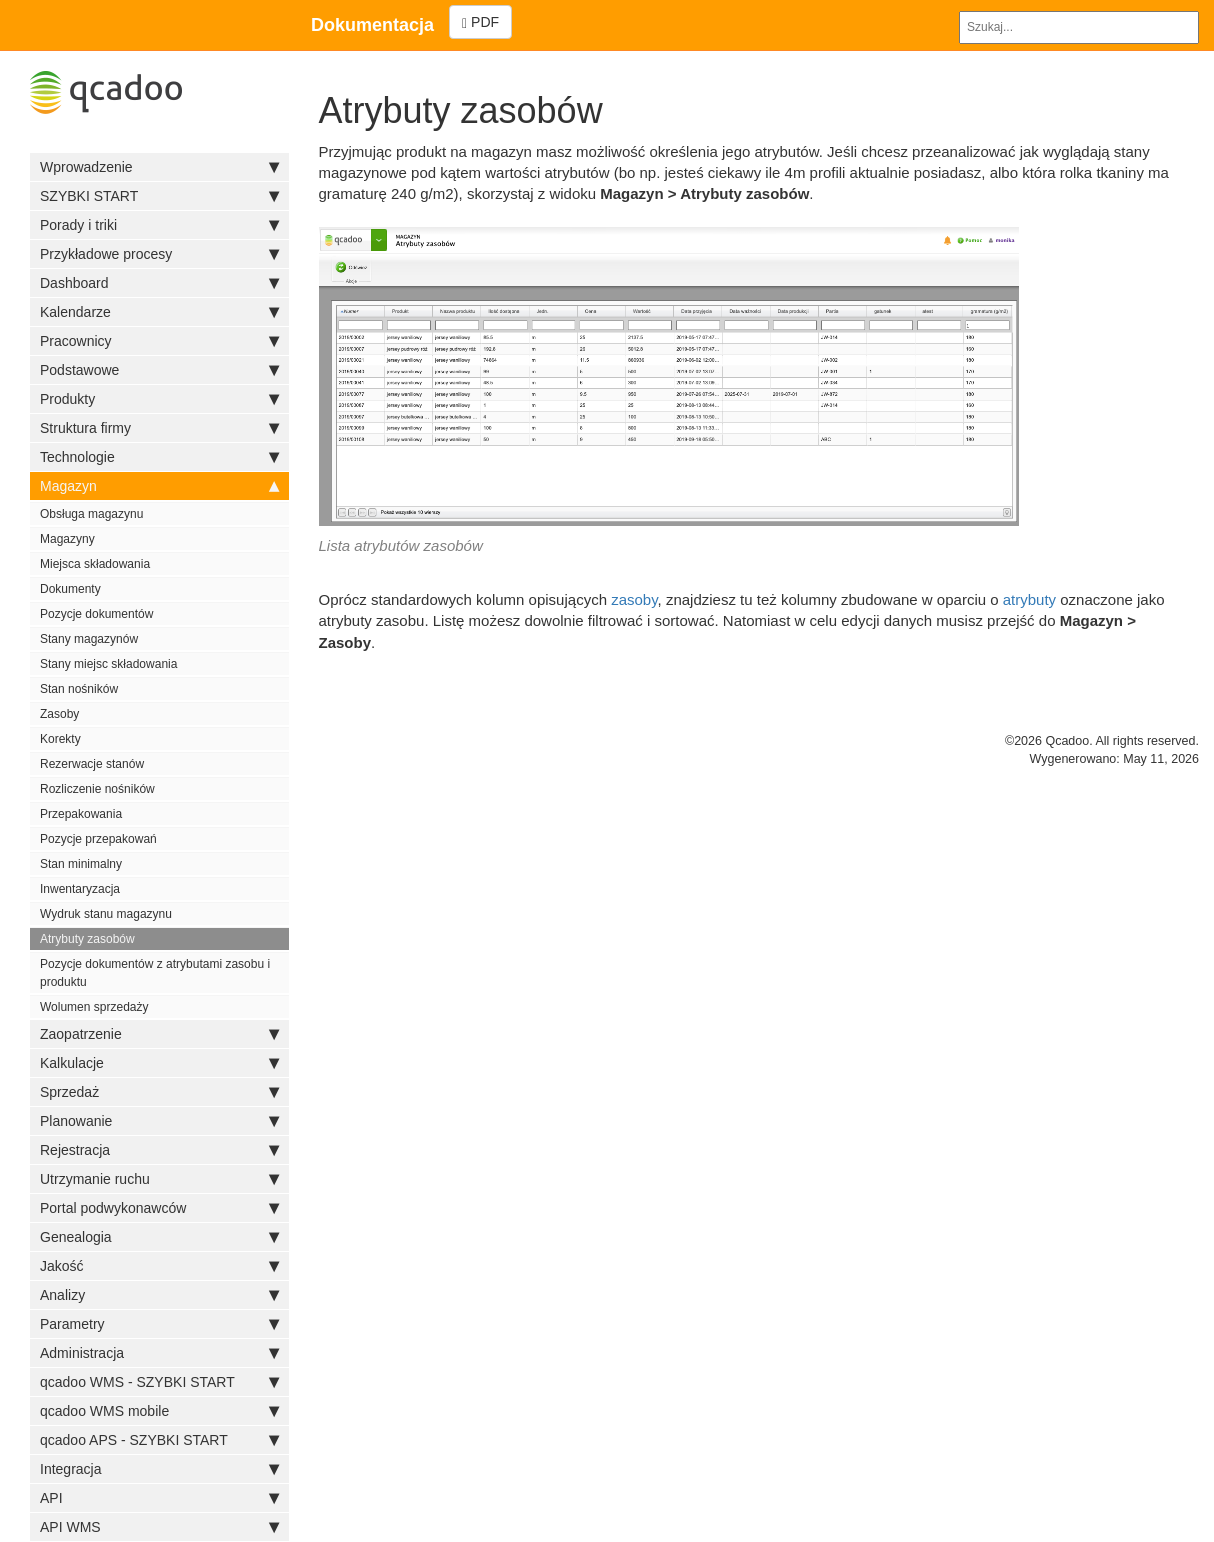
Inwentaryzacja (80, 889)
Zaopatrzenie (159, 1034)
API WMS (159, 1527)
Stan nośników (79, 689)
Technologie (159, 457)
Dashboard (159, 283)
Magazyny (67, 539)
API (159, 1498)
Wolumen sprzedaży (94, 1007)
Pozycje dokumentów (96, 614)
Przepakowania (81, 814)
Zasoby (59, 714)
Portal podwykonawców (159, 1208)
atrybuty (1029, 599)
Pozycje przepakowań (98, 839)
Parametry (159, 1324)
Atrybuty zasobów (87, 939)
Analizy (159, 1295)
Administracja (159, 1353)
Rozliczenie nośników (97, 789)
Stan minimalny (81, 864)
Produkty (159, 399)
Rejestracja (159, 1150)
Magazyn (159, 486)
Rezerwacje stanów (92, 764)
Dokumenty (70, 589)
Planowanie (159, 1121)
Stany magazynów (89, 639)
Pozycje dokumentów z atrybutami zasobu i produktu (155, 973)
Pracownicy (159, 341)
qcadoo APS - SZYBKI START (159, 1440)
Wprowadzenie (159, 167)
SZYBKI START (159, 196)
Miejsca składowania (95, 564)
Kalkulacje (159, 1063)
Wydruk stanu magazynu (106, 914)
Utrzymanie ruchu (159, 1179)
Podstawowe (159, 370)
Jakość (159, 1266)
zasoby (634, 599)
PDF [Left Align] (480, 22)
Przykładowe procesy (159, 254)
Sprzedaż (159, 1092)
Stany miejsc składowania (108, 664)
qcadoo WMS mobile (159, 1411)
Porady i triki (159, 225)
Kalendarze (159, 312)
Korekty (60, 739)
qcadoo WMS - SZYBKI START (159, 1382)
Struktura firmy (159, 428)
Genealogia (159, 1237)
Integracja (159, 1469)
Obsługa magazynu (91, 514)
